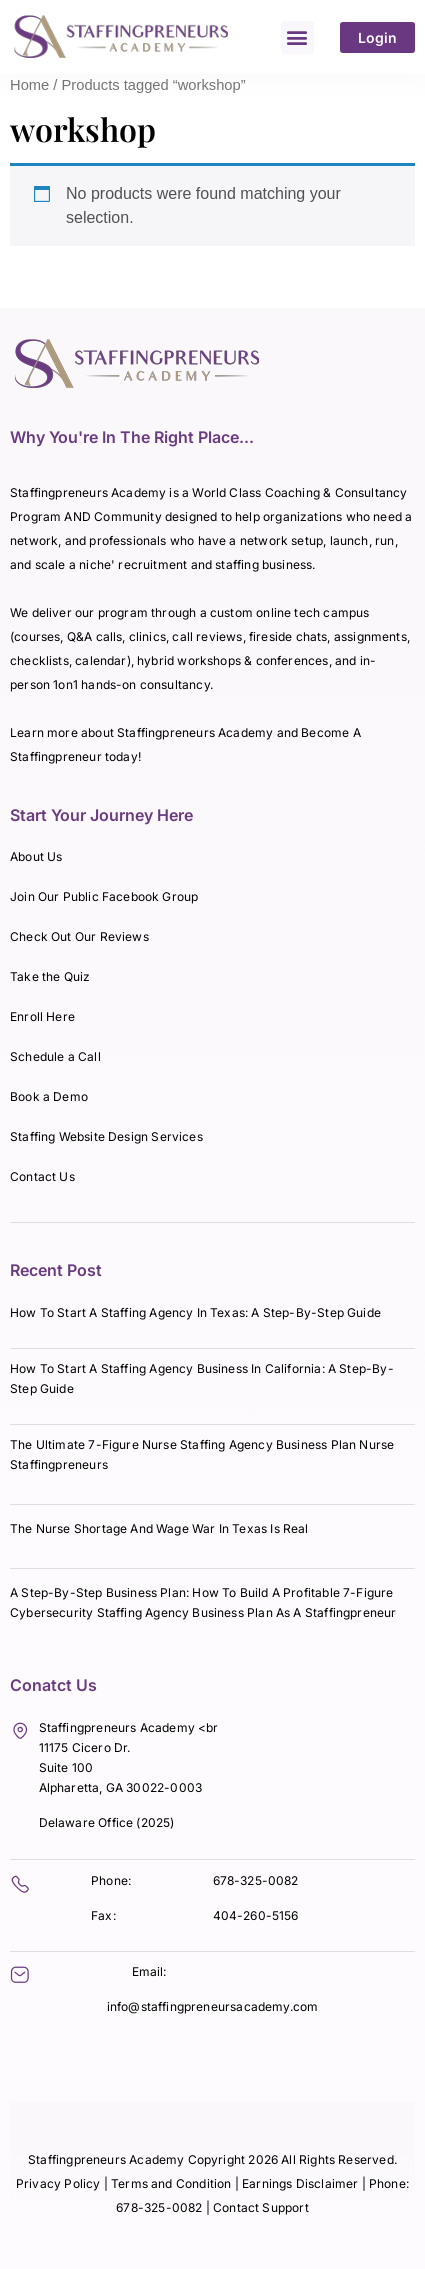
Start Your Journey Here (101, 815)
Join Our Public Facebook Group (104, 896)
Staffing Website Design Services (106, 1136)
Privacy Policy (58, 2183)
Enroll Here (42, 1016)
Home (29, 85)
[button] (297, 37)
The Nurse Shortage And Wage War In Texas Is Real (159, 1528)
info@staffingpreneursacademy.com (213, 2006)
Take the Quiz (50, 976)
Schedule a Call (55, 1056)
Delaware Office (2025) (107, 1822)
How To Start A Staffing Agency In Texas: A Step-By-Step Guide (195, 1312)
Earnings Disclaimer (302, 2183)
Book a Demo (49, 1096)
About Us (36, 856)
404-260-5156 (256, 1915)
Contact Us (42, 1176)
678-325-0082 (256, 1880)
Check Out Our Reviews (79, 936)
